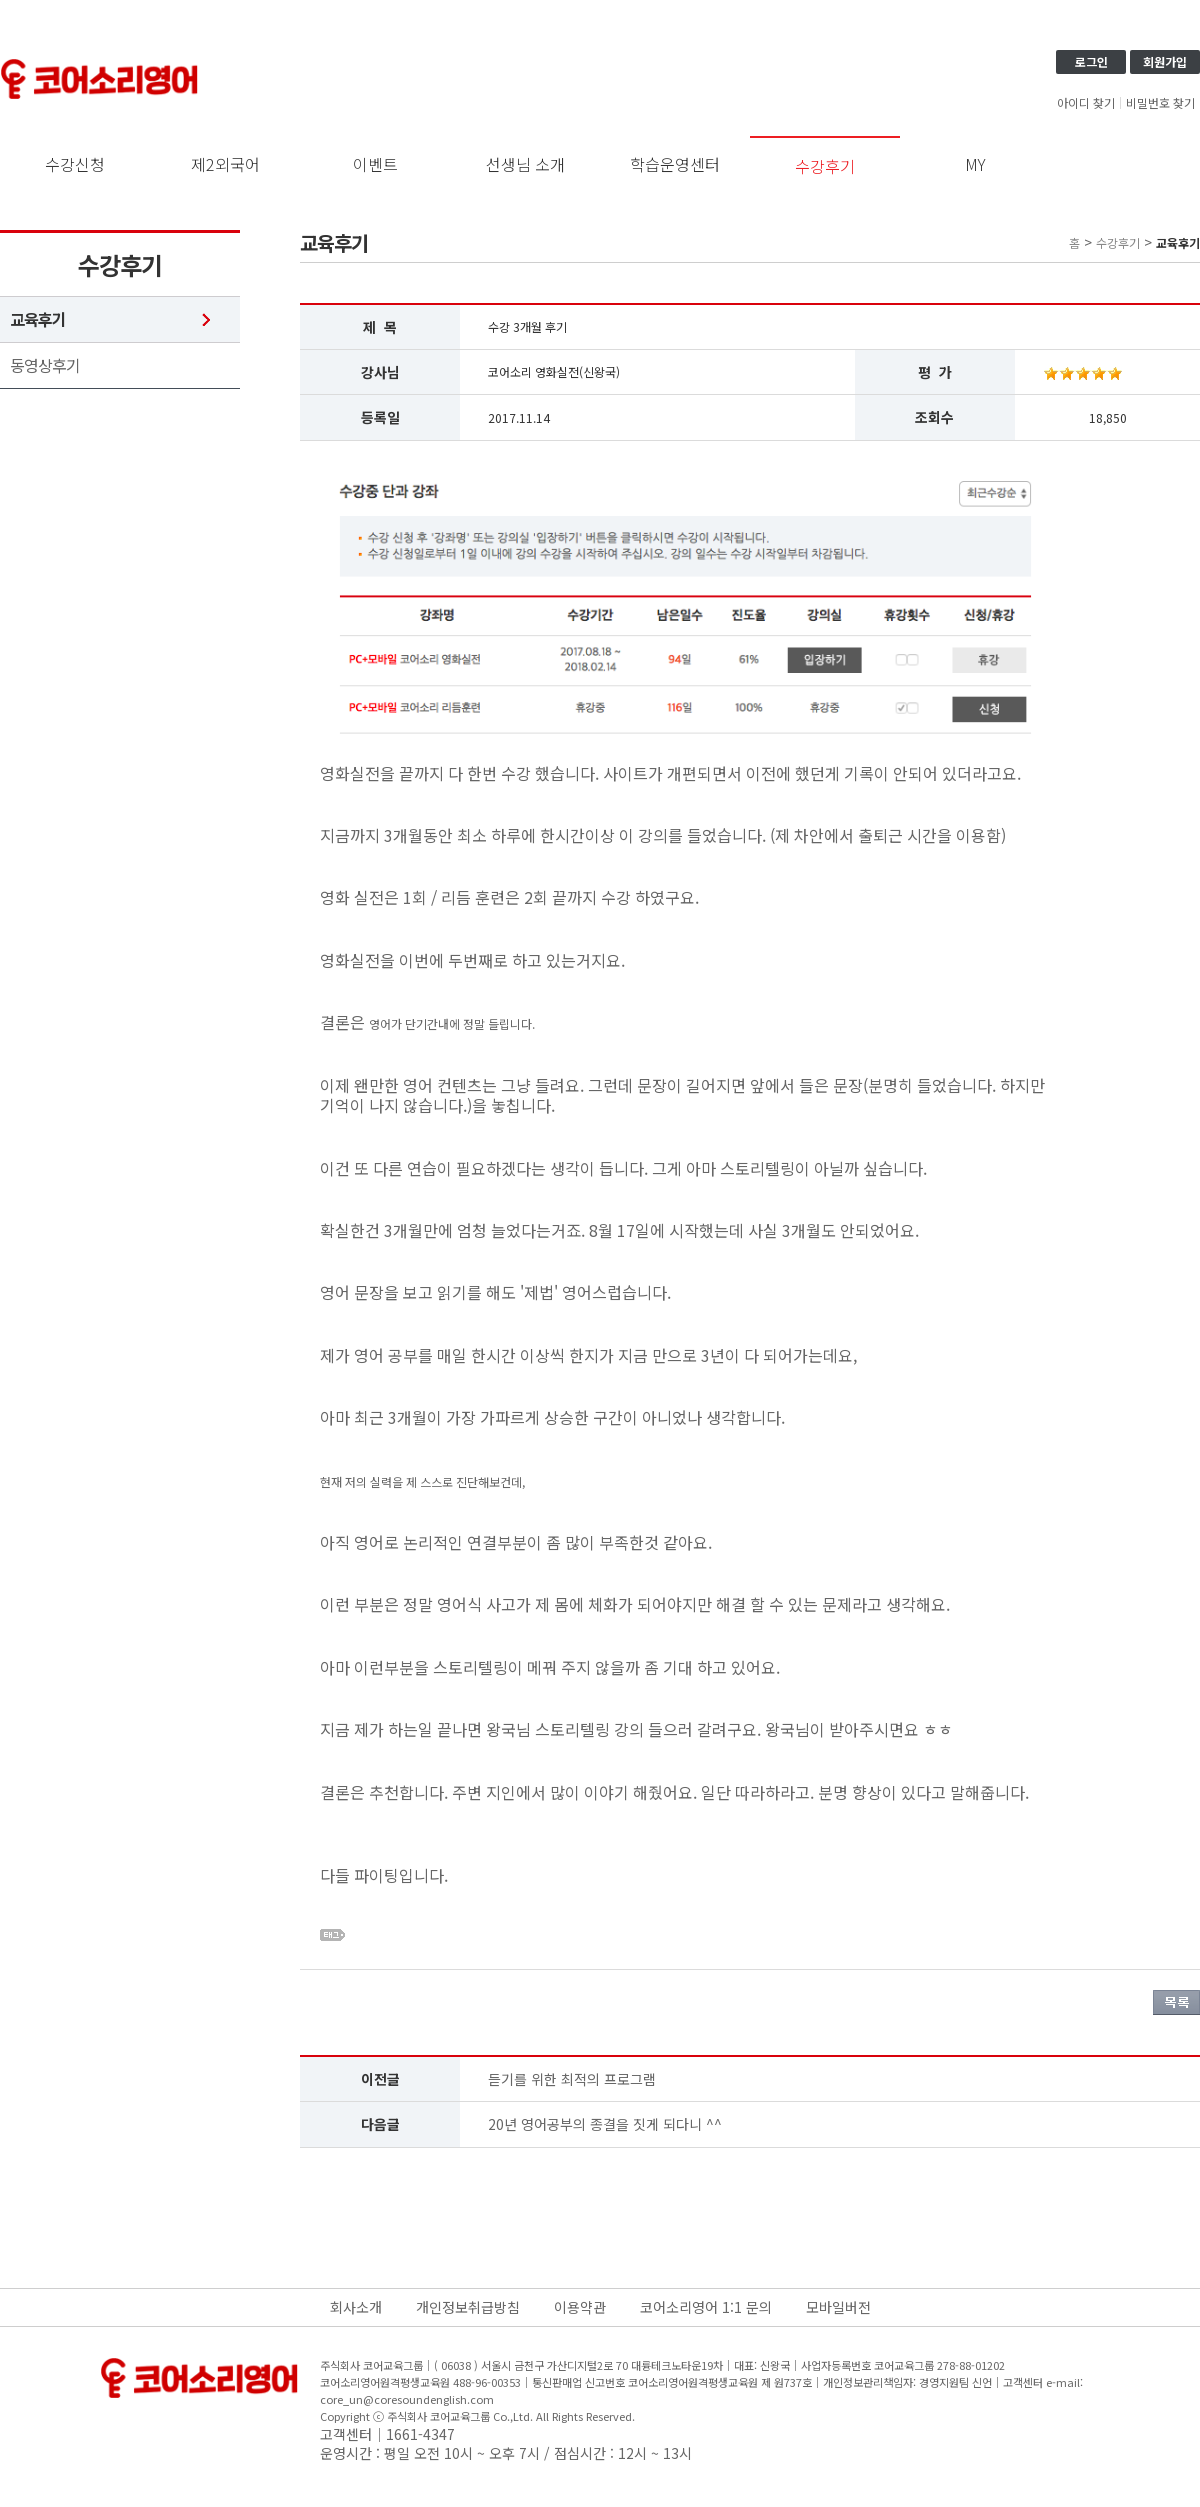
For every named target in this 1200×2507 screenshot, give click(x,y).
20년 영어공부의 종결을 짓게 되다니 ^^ (605, 2124)
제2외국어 (225, 164)
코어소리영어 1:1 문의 (706, 2307)
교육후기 (38, 319)
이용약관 (580, 2307)
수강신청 (75, 164)
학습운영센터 (675, 164)
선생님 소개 (525, 164)
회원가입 (1165, 61)
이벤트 (375, 164)
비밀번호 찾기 (1160, 103)
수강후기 (825, 166)
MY (975, 164)
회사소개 (356, 2307)
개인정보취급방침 (468, 2307)
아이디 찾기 (1086, 103)
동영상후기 (45, 365)
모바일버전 (838, 2307)
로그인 (1091, 61)
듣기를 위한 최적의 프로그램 (572, 2079)
